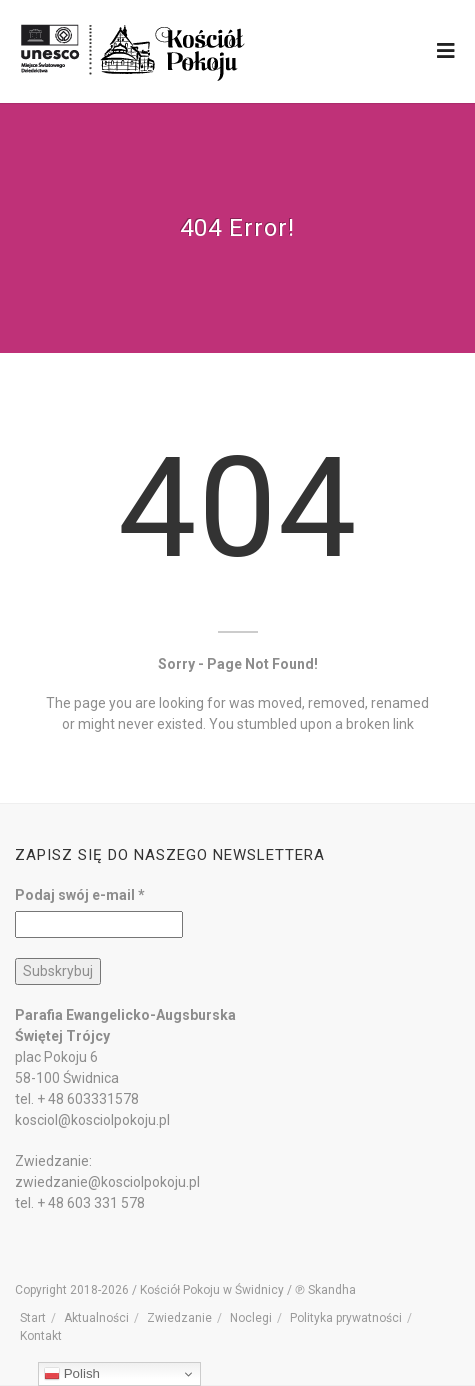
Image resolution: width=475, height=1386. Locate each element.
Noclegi (251, 1318)
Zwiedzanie (179, 1318)
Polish (72, 1374)
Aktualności (96, 1318)
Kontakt (41, 1336)
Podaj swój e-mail (80, 895)
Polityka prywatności (346, 1318)
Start (33, 1318)
